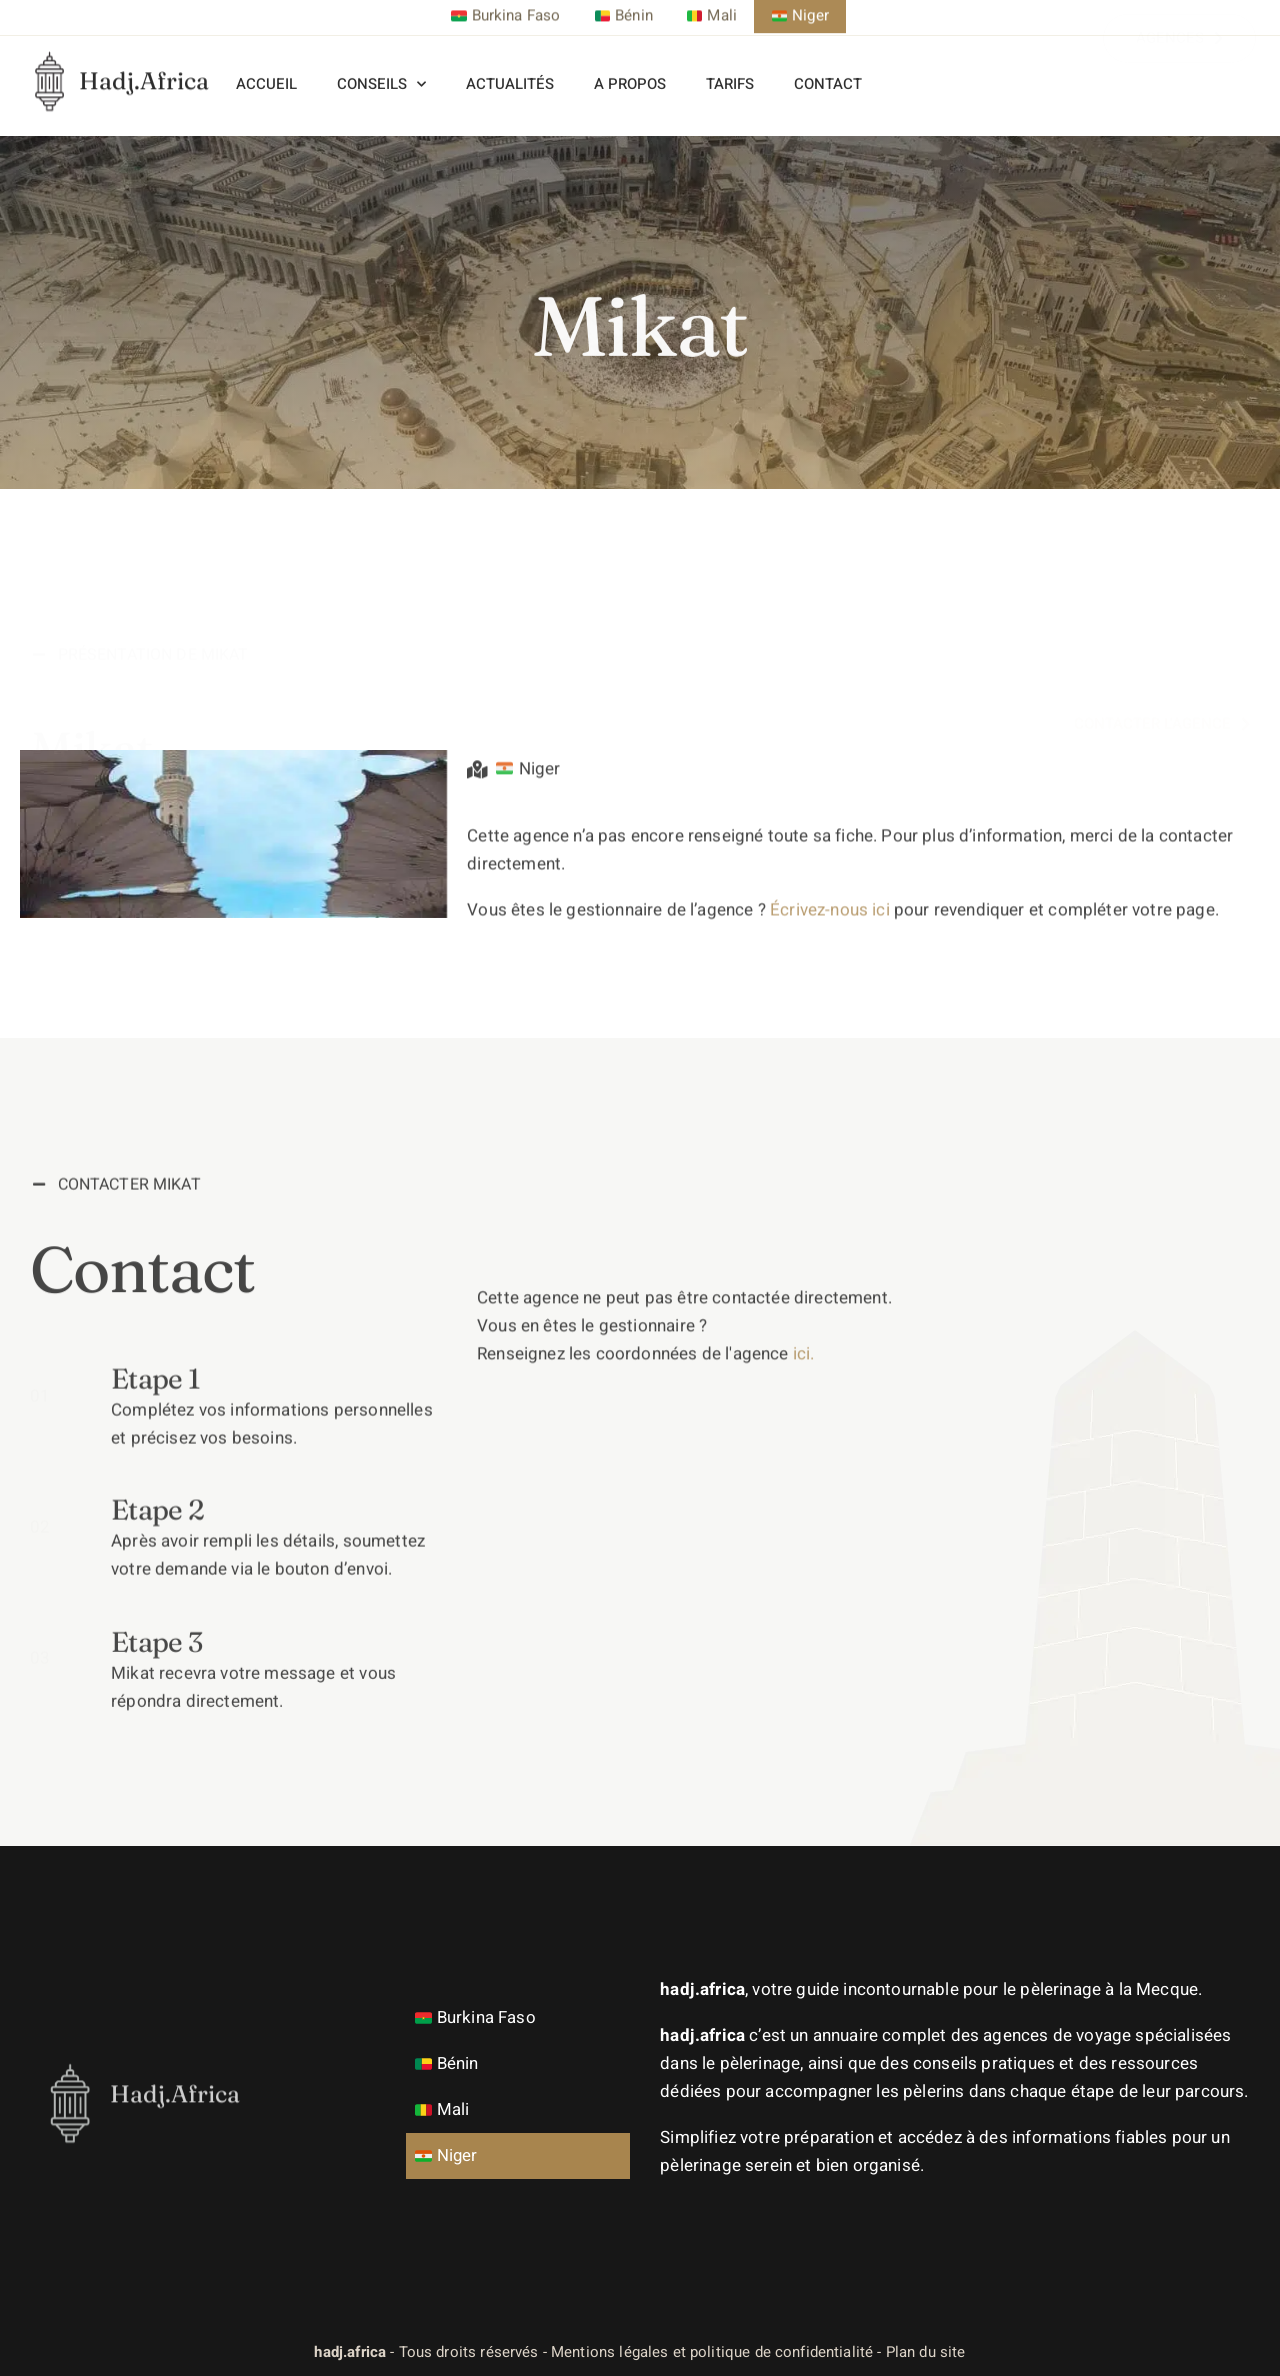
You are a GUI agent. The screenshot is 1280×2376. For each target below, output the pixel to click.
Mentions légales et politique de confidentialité (712, 2352)
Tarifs (730, 72)
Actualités (510, 72)
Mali (444, 2109)
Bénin (449, 2063)
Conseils (381, 72)
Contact (828, 72)
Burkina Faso (478, 2017)
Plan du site (926, 2352)
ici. (804, 1671)
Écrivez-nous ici (830, 977)
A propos (630, 72)
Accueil (266, 72)
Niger (449, 2155)
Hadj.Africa (144, 55)
